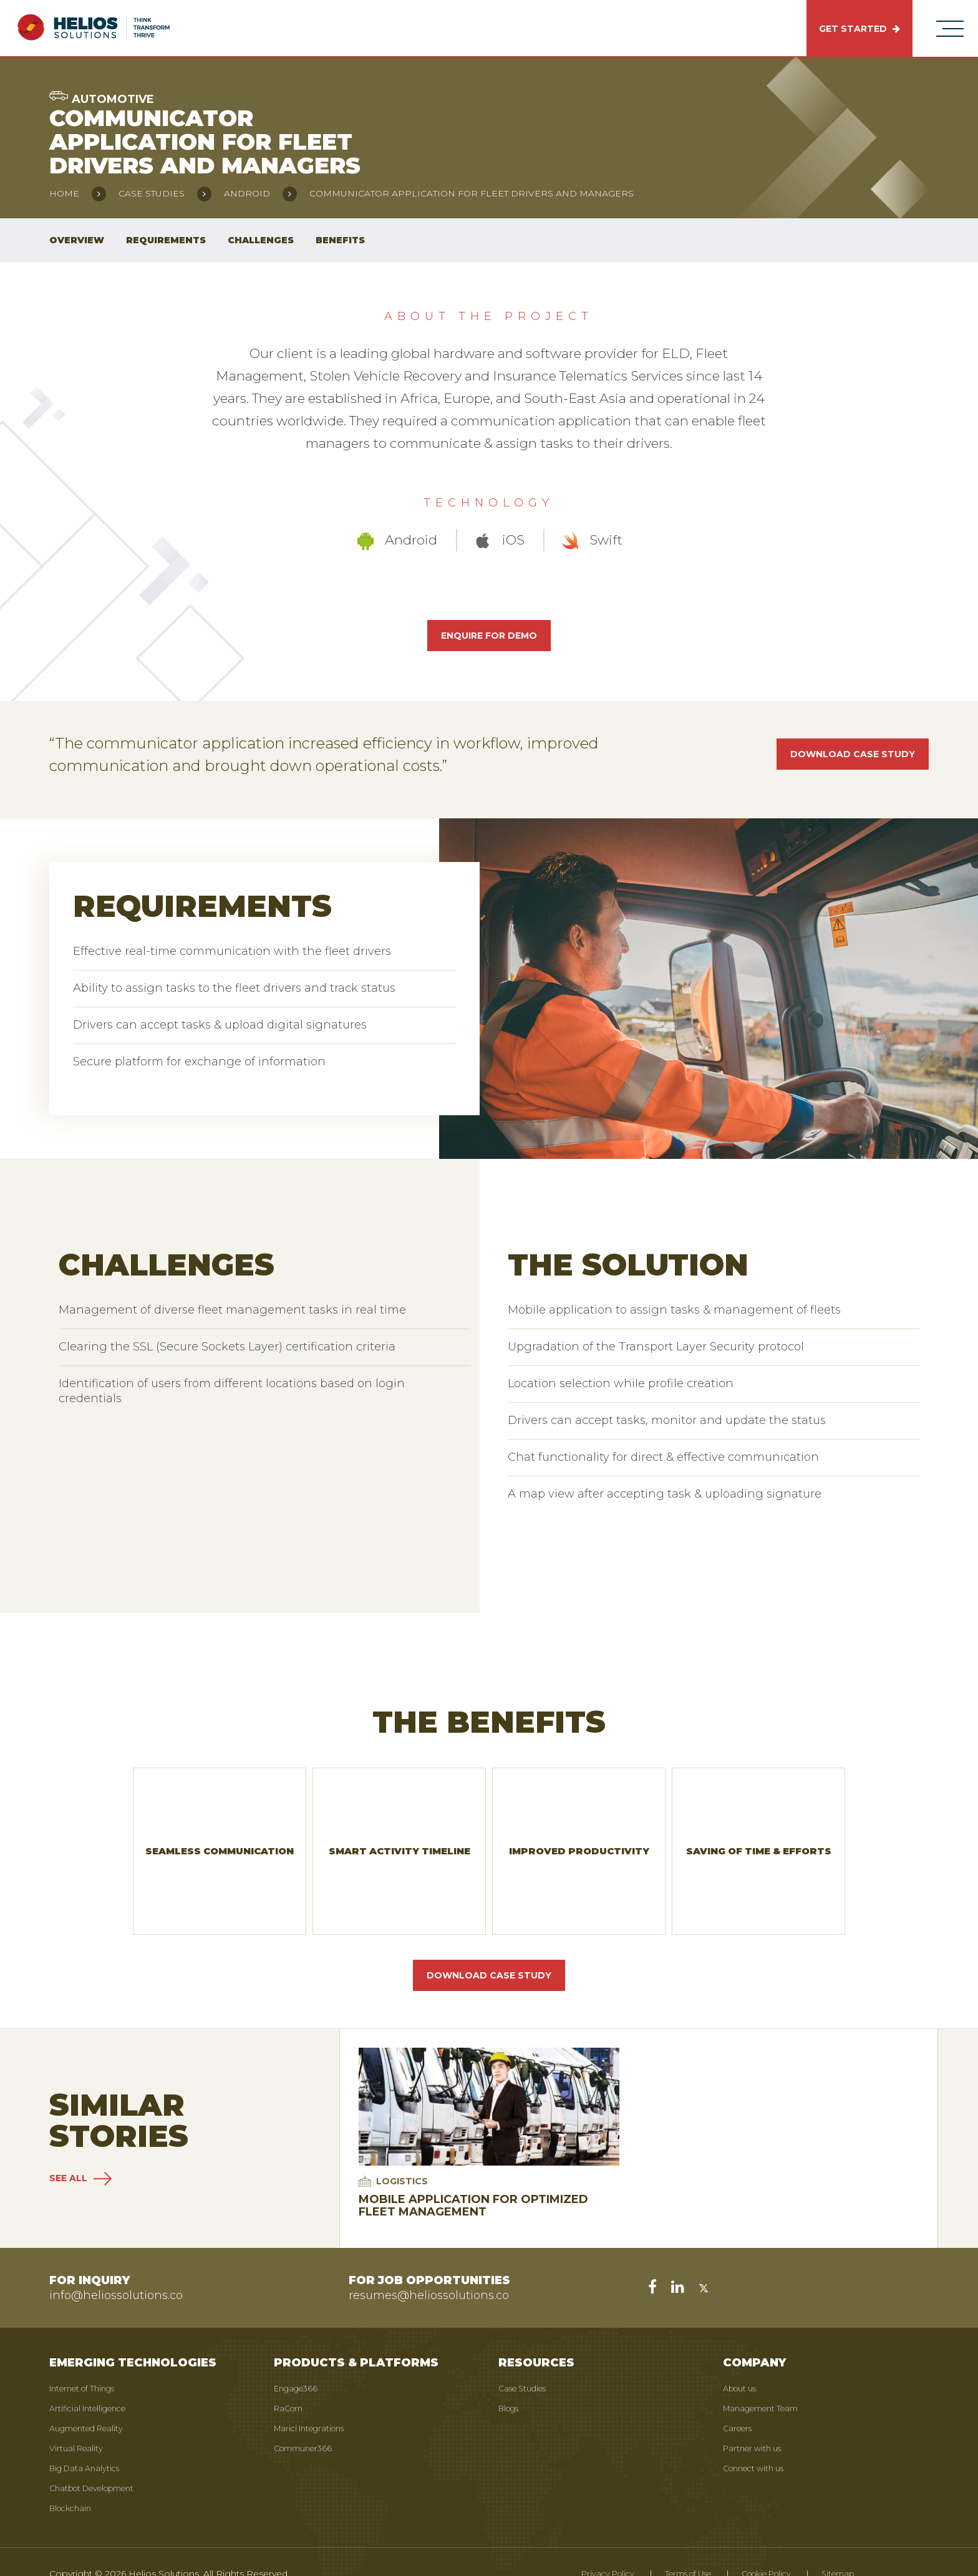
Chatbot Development (98, 2459)
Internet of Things (87, 2359)
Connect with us (758, 2439)
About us (743, 2359)
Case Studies (526, 2359)
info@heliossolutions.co (116, 2266)
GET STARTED (859, 28)
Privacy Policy (579, 2544)
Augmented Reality (91, 2399)
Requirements (166, 240)
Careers (739, 2399)
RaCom (290, 2379)
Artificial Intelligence (92, 2379)
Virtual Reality (78, 2419)
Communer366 (307, 2419)
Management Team (766, 2379)
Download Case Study (489, 1946)
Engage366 (299, 2359)
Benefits (340, 240)
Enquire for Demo (489, 635)
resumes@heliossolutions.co (429, 2266)
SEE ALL (80, 2150)
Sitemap (835, 2544)
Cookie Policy (757, 2544)
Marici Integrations (314, 2399)
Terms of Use (667, 2544)
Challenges (261, 240)
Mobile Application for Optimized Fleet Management (473, 2177)
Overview (76, 240)
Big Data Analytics (88, 2439)
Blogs (511, 2379)
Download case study (852, 754)
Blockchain (73, 2479)
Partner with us (755, 2419)
